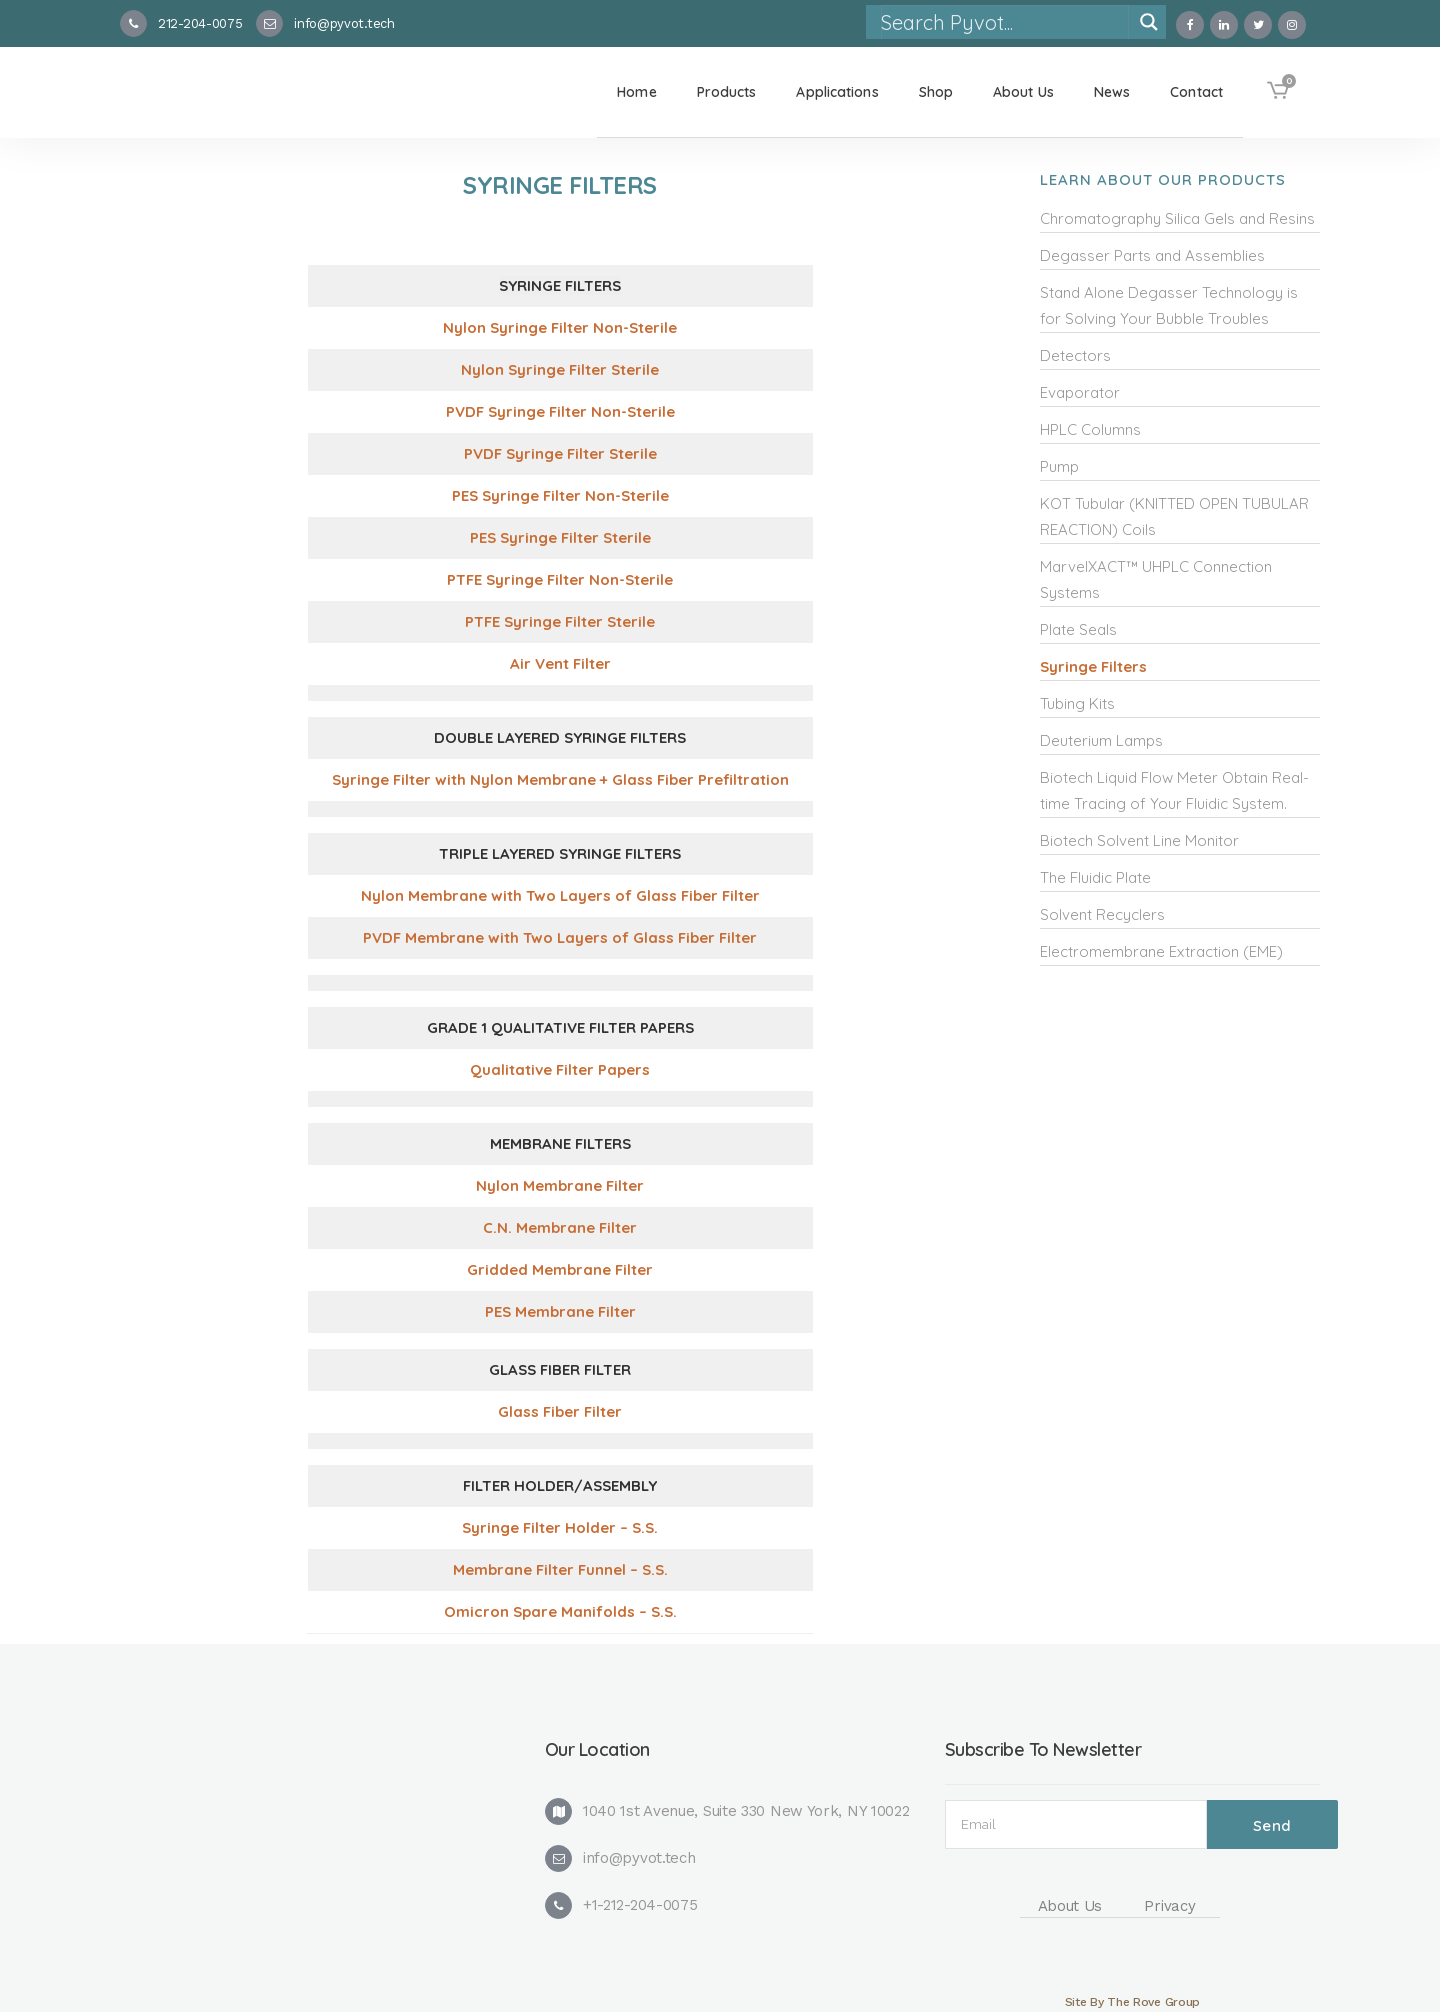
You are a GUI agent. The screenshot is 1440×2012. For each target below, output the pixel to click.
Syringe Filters (1093, 666)
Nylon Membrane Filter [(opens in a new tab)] (560, 1185)
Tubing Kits (1077, 703)
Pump (1059, 466)
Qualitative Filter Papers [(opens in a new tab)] (560, 1069)
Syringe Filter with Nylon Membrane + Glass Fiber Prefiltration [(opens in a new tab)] (560, 779)
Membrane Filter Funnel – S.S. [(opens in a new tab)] (560, 1569)
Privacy (1169, 1906)
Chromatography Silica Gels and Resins (1177, 218)
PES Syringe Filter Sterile (560, 537)
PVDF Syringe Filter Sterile (560, 453)
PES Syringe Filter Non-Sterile (560, 495)
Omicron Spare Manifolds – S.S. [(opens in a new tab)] (560, 1611)
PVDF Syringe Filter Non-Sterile (560, 411)
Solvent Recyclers (1102, 914)
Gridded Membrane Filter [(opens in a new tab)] (560, 1269)
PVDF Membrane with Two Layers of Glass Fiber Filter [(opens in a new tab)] (560, 937)
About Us (1070, 1906)
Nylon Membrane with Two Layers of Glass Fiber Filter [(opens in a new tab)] (560, 895)
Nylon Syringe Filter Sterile (560, 369)
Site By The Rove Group (1132, 2002)
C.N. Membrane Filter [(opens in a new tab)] (560, 1227)
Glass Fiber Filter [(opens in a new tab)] (560, 1411)
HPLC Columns (1090, 429)
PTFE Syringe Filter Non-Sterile (560, 579)
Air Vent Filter (560, 663)
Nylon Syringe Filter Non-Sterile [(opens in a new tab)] (560, 327)
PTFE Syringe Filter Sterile (560, 621)
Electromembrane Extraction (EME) (1161, 951)
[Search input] (1004, 22)
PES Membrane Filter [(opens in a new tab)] (560, 1311)
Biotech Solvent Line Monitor (1139, 840)
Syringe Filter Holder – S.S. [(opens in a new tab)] (560, 1527)
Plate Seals (1078, 629)
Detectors (1075, 355)
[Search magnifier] (1149, 22)
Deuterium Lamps (1101, 740)
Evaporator (1080, 392)
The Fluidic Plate (1095, 877)
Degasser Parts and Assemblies (1152, 255)
